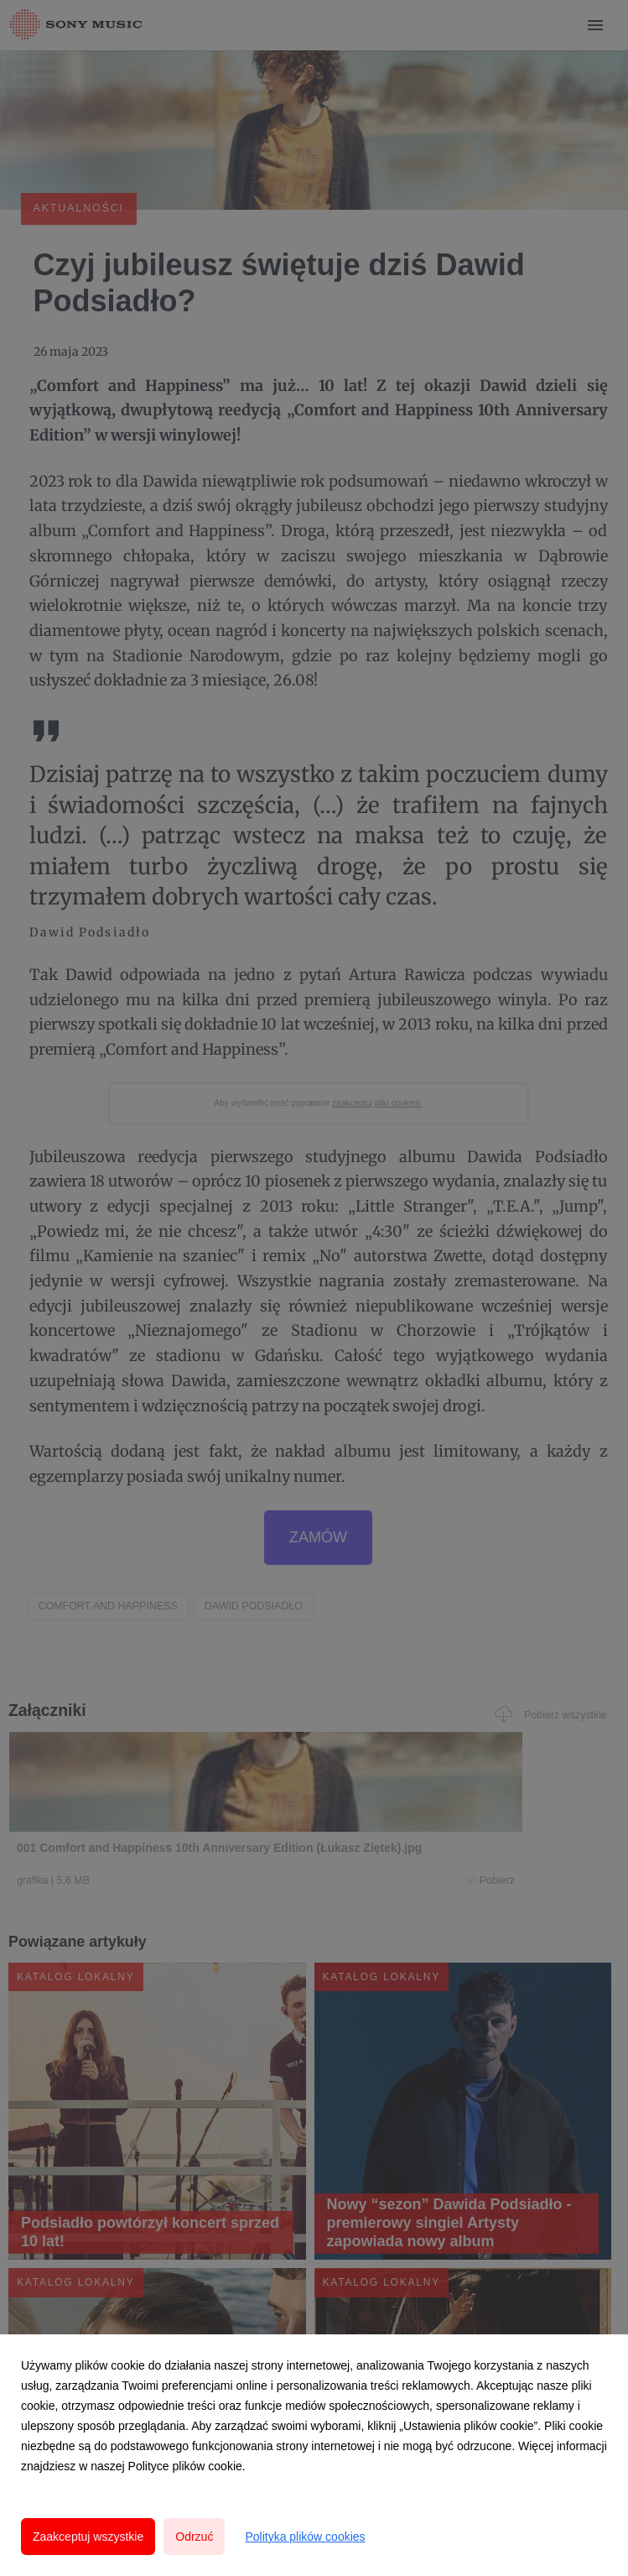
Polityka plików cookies (305, 2536)
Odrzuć (194, 2536)
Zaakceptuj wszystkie (88, 2536)
